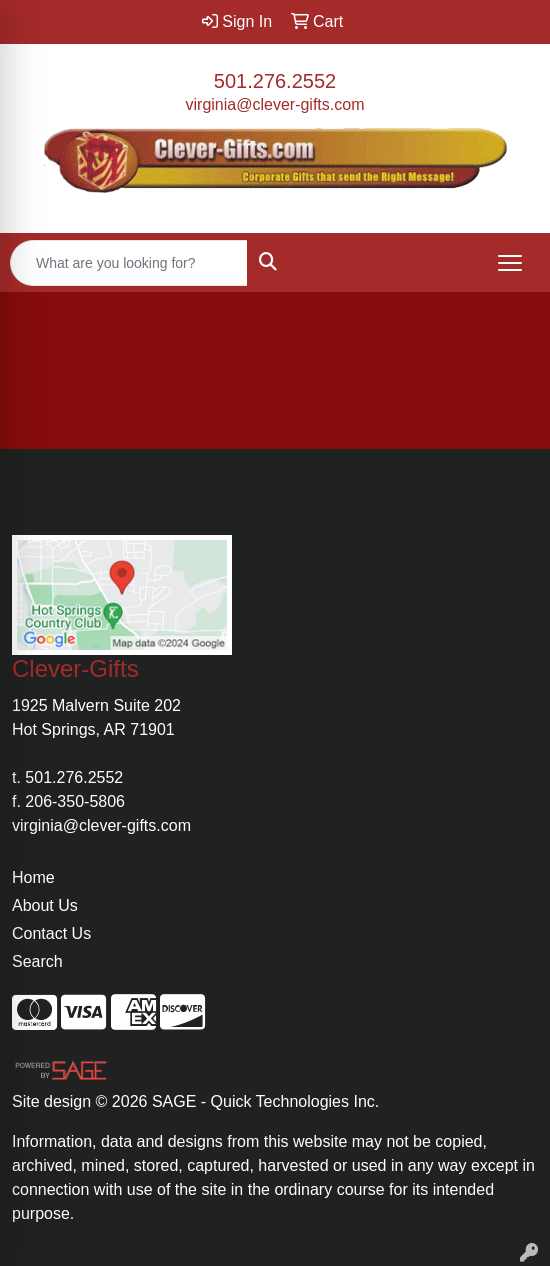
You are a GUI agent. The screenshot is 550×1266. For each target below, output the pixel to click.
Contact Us (51, 933)
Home (33, 877)
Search (37, 961)
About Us (45, 905)
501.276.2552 (275, 81)
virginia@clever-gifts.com (275, 104)
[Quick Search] (129, 263)
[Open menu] (510, 263)
